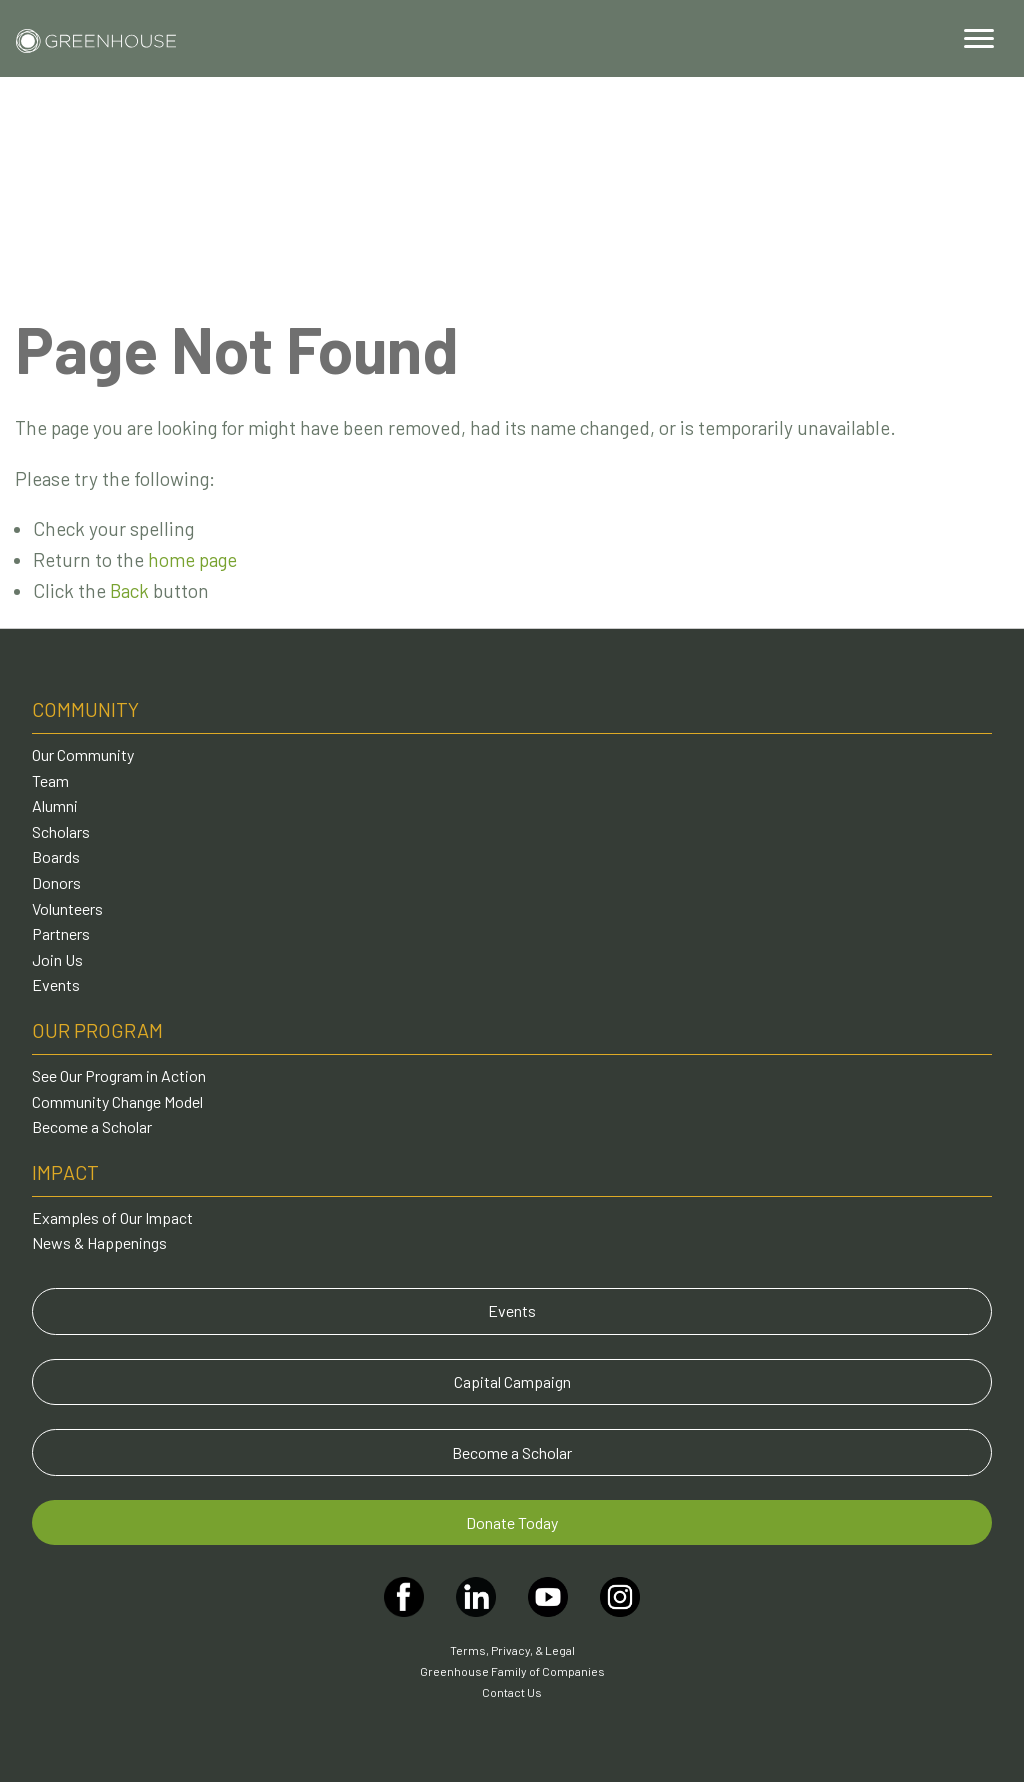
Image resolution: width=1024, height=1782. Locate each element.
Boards (56, 856)
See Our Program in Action (119, 1075)
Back (129, 590)
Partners (61, 933)
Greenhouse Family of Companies (512, 1671)
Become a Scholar (92, 1126)
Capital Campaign (512, 1381)
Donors (56, 882)
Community (85, 709)
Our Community (83, 754)
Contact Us (512, 1692)
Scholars (61, 831)
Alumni (55, 805)
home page (192, 559)
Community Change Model (117, 1101)
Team (50, 780)
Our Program (97, 1030)
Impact (65, 1172)
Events (56, 984)
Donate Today (512, 1522)
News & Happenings (99, 1242)
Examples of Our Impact (112, 1217)
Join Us (57, 959)
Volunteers (67, 908)
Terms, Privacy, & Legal (512, 1650)
